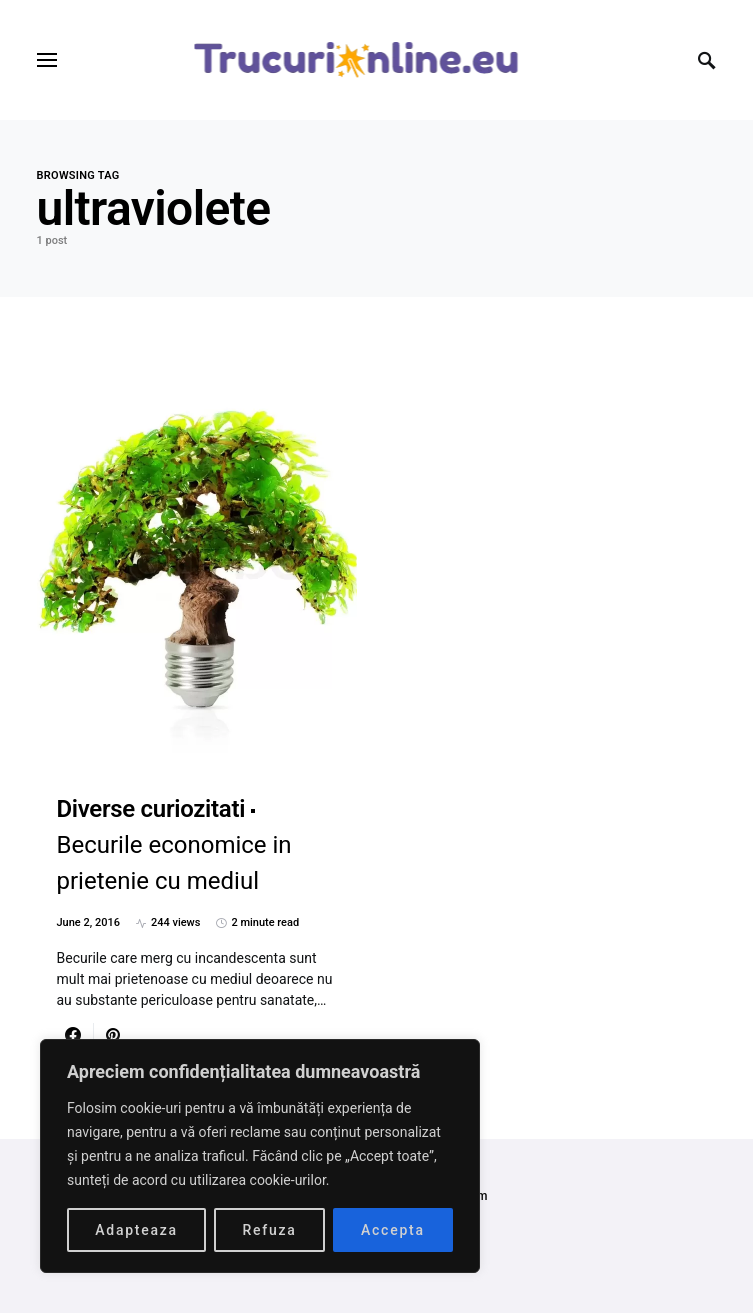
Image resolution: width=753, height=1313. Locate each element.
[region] (260, 1156)
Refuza (269, 1230)
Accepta (393, 1230)
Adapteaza (136, 1230)
